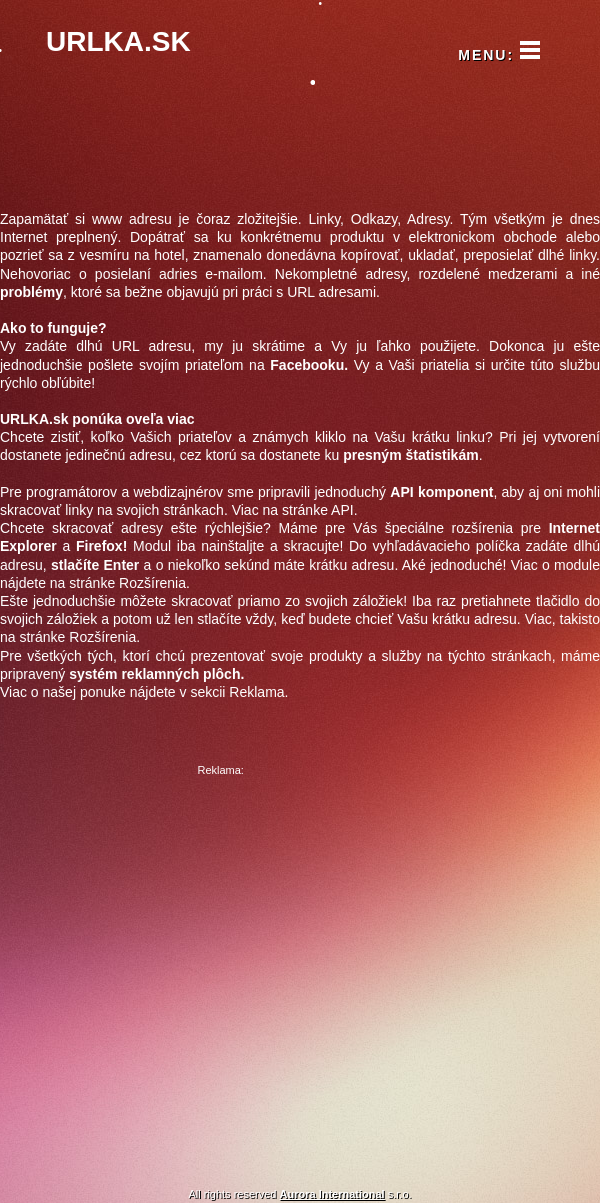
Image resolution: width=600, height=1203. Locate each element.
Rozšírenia (152, 583)
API (342, 510)
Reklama (256, 692)
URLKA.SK (118, 41)
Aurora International (332, 1194)
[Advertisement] (205, 967)
